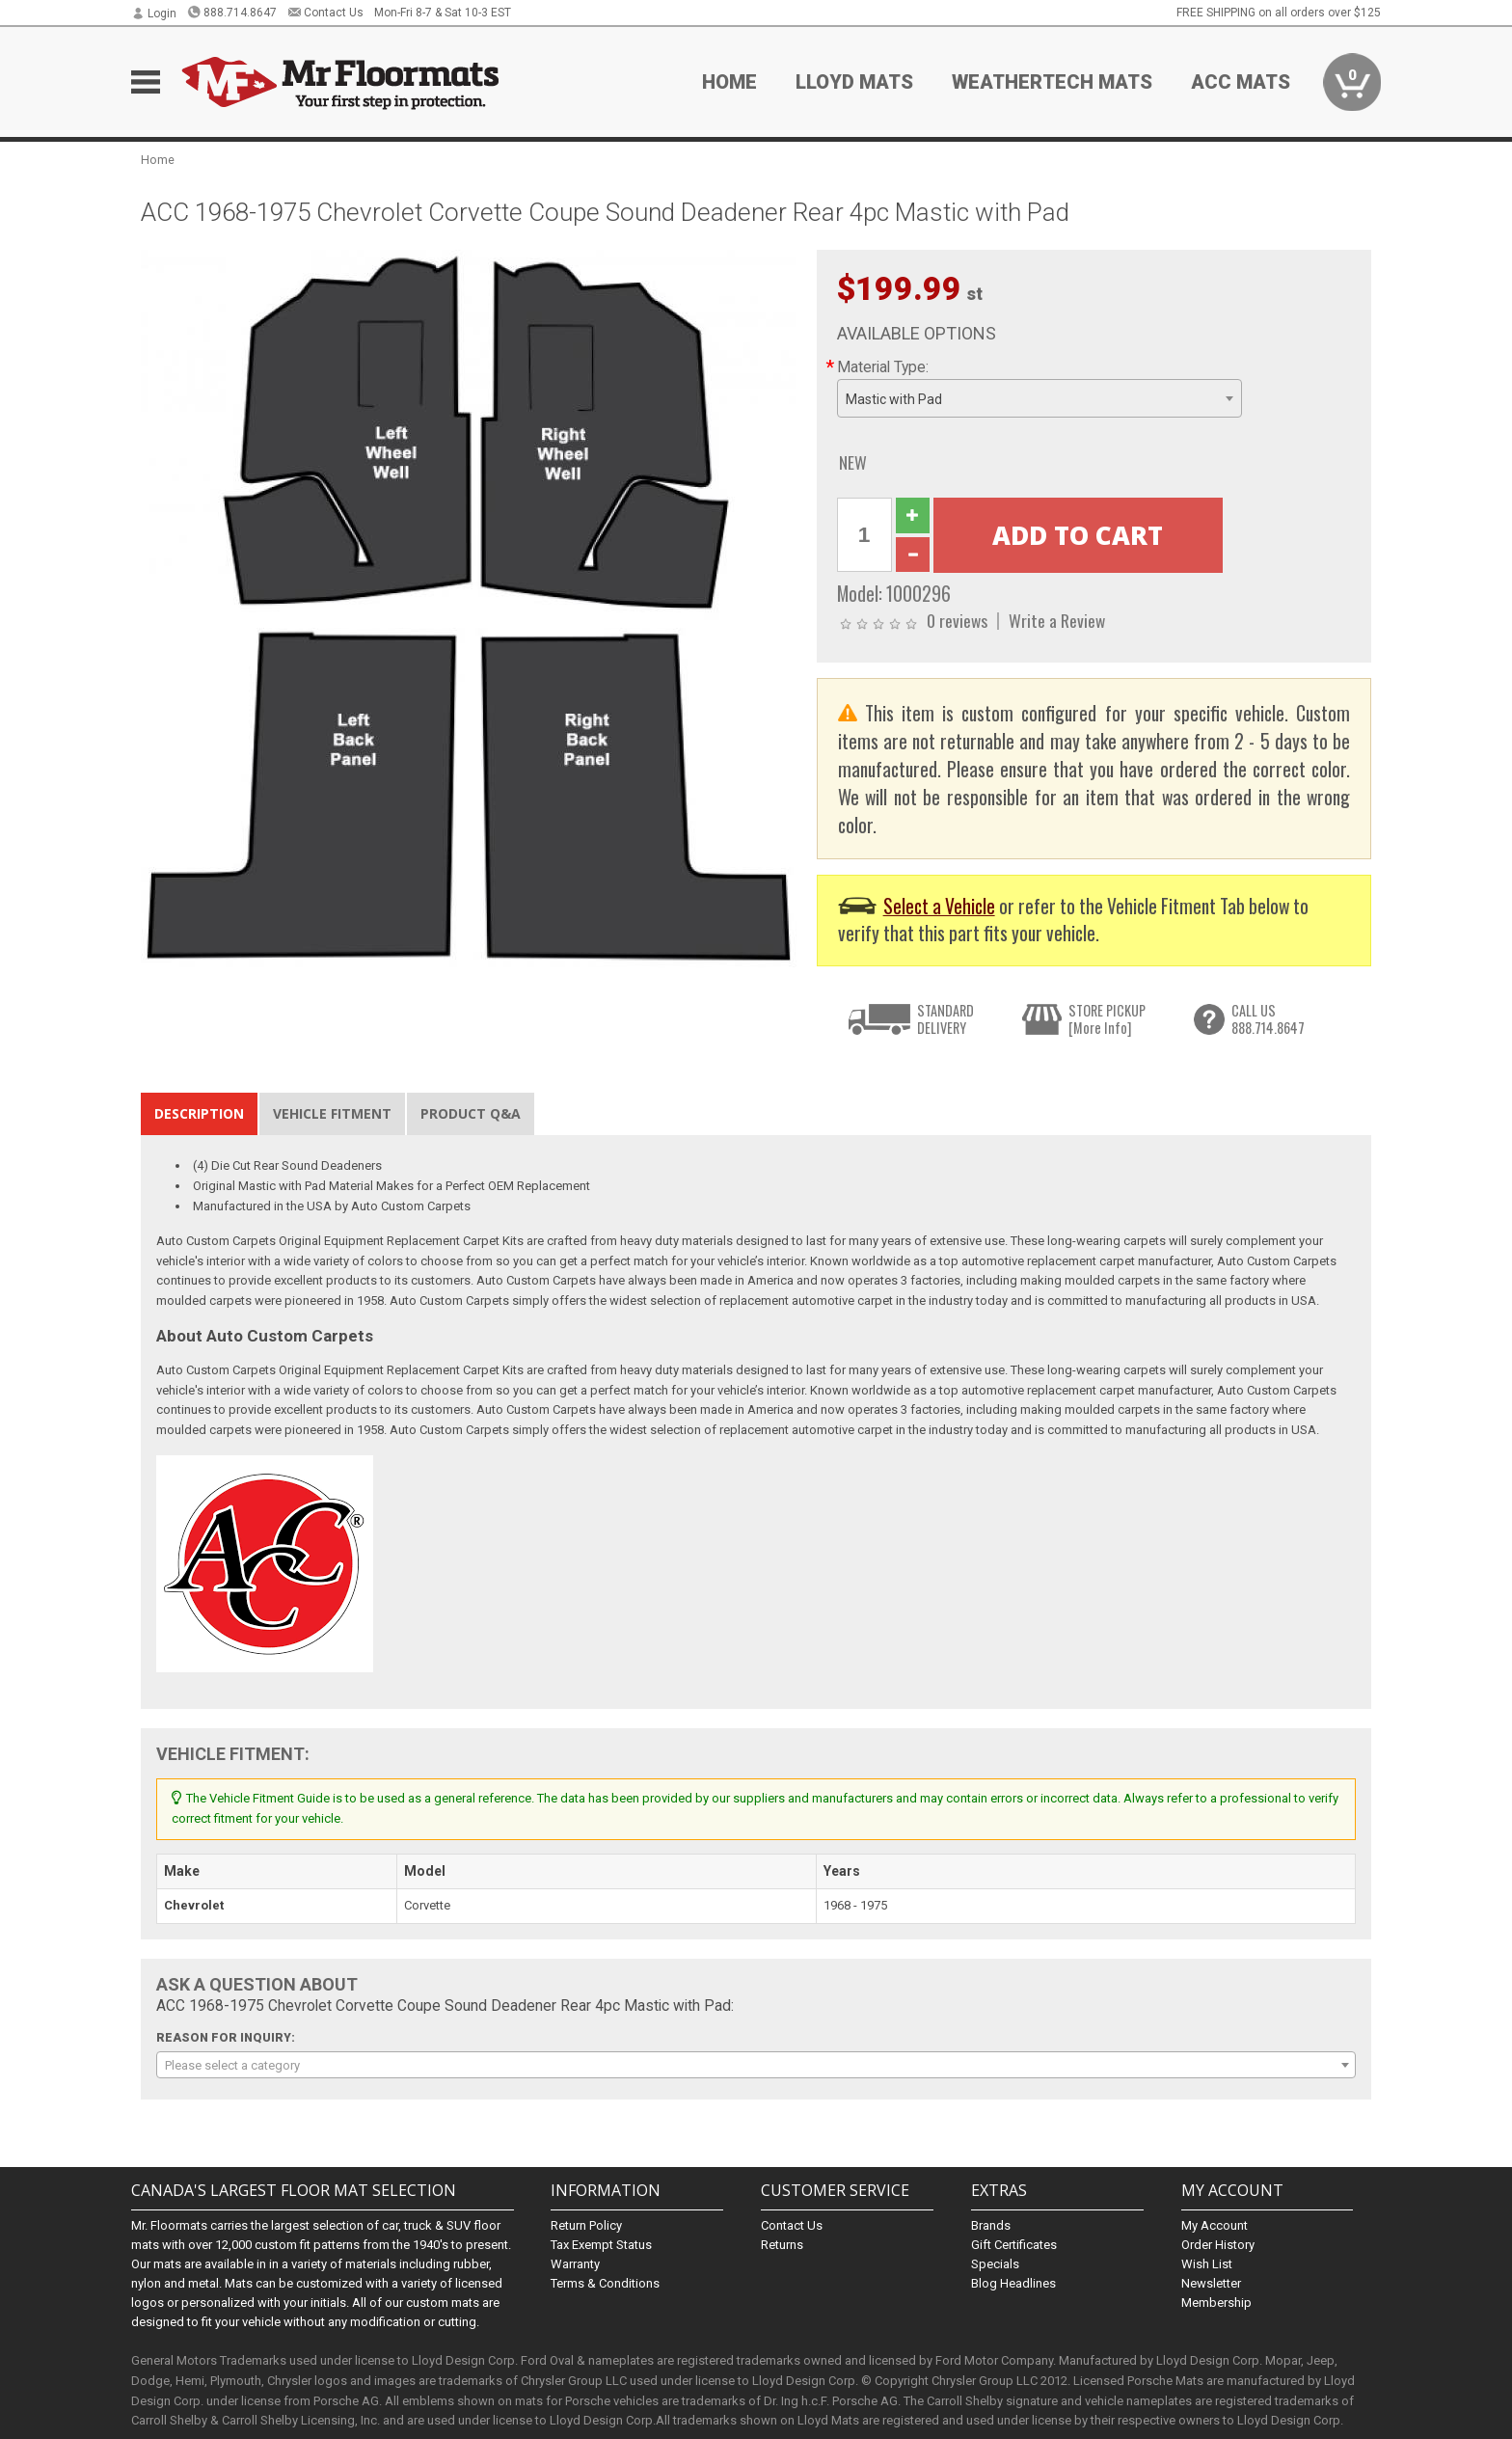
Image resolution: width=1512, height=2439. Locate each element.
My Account (1214, 2225)
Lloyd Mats (854, 82)
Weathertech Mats (1052, 82)
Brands (991, 2225)
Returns (782, 2244)
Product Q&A (470, 1113)
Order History (1218, 2244)
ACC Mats (1240, 82)
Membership (1216, 2302)
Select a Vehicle (939, 906)
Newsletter (1211, 2283)
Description (199, 1113)
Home (729, 82)
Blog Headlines (1013, 2283)
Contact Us (325, 12)
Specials (995, 2264)
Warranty (575, 2264)
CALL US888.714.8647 (1268, 1019)
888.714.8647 (232, 12)
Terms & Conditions (605, 2283)
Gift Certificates (1014, 2244)
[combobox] (1039, 398)
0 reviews (957, 620)
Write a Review (1057, 620)
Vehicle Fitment (332, 1113)
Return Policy (586, 2225)
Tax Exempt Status (601, 2244)
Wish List (1206, 2264)
